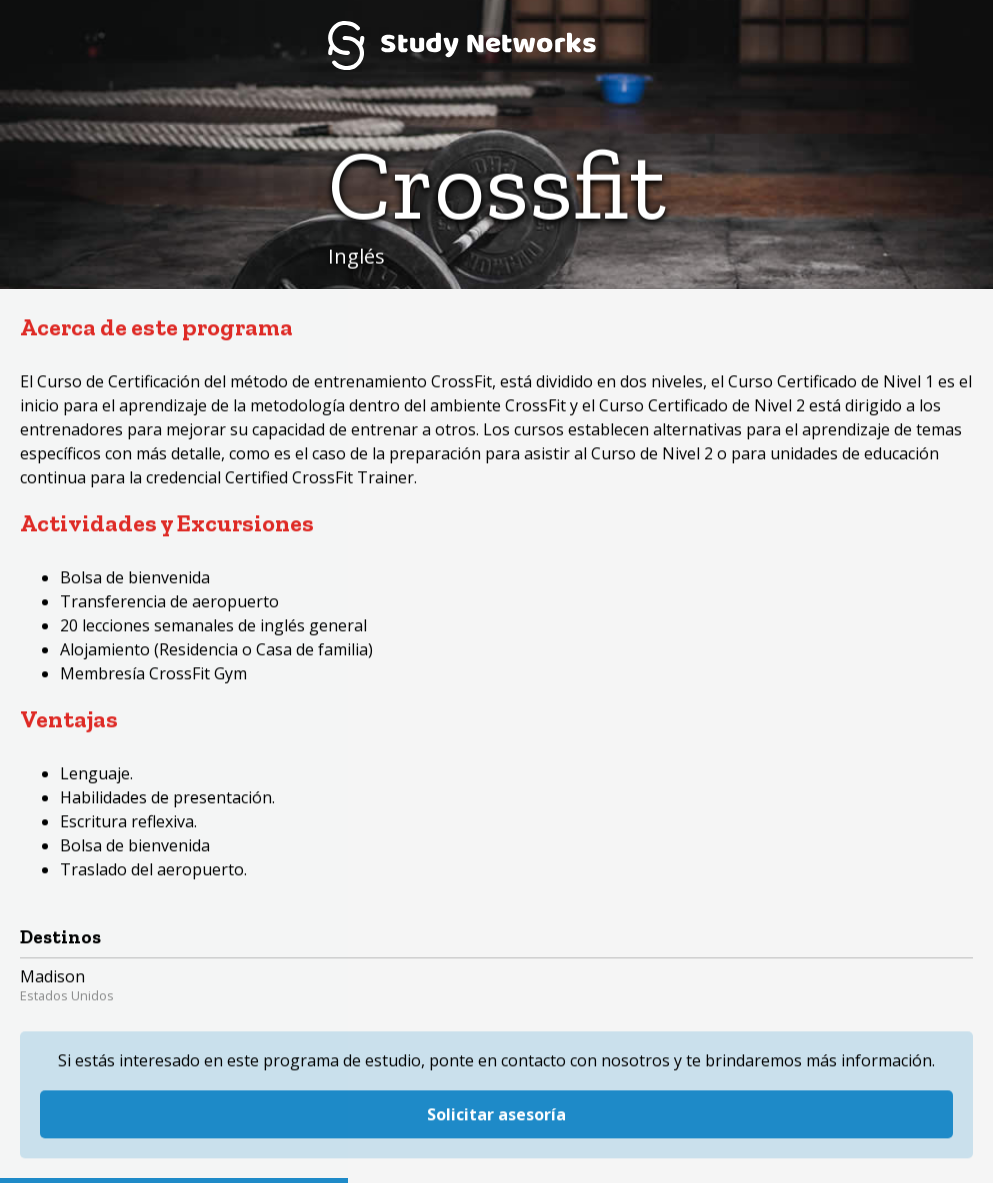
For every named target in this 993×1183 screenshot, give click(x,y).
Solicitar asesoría (496, 1085)
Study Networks (461, 45)
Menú (948, 45)
